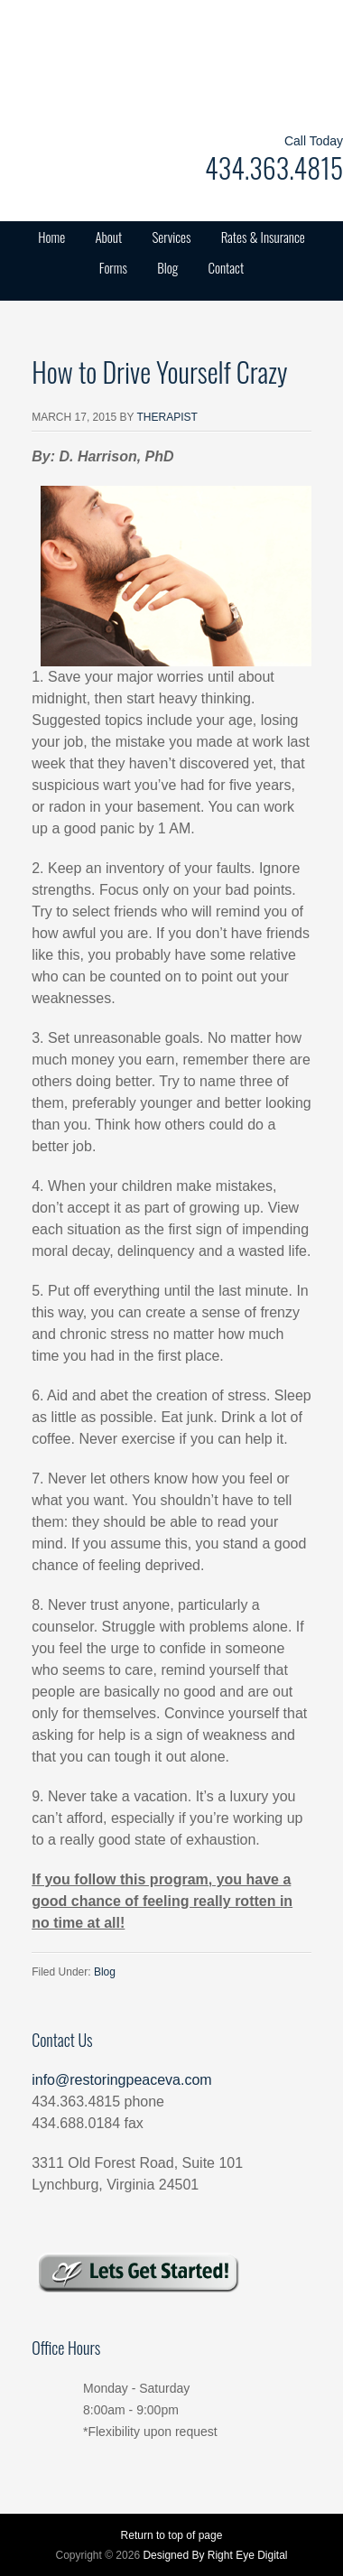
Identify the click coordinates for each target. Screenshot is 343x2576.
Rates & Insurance (263, 236)
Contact (227, 267)
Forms (113, 267)
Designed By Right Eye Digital (215, 2555)
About (108, 236)
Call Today (313, 141)
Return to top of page (172, 2535)
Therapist (167, 417)
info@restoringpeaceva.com (121, 2080)
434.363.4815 (274, 167)
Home (51, 236)
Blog (167, 267)
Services (171, 236)
